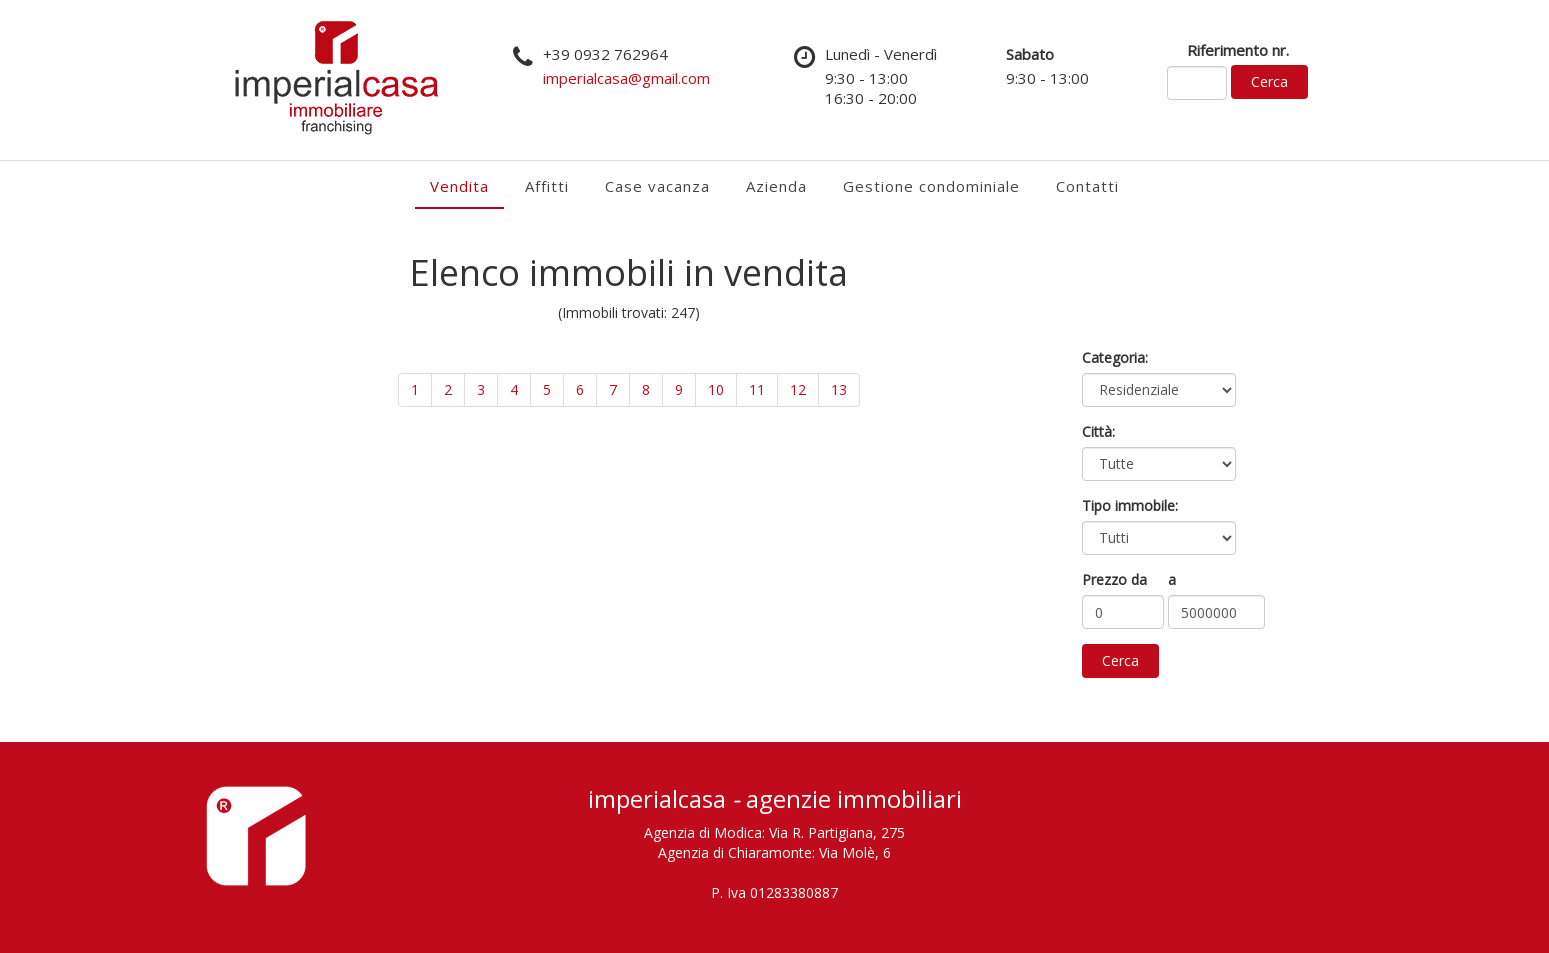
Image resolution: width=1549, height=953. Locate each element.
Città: (1098, 431)
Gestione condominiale (931, 186)
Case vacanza (657, 186)
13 (839, 389)
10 (716, 389)
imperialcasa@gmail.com (626, 78)
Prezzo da (1114, 579)
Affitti (547, 186)
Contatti (1087, 186)
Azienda (776, 186)
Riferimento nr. (1238, 50)
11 (757, 389)
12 (798, 389)
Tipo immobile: (1130, 505)
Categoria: (1115, 357)
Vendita (459, 186)
